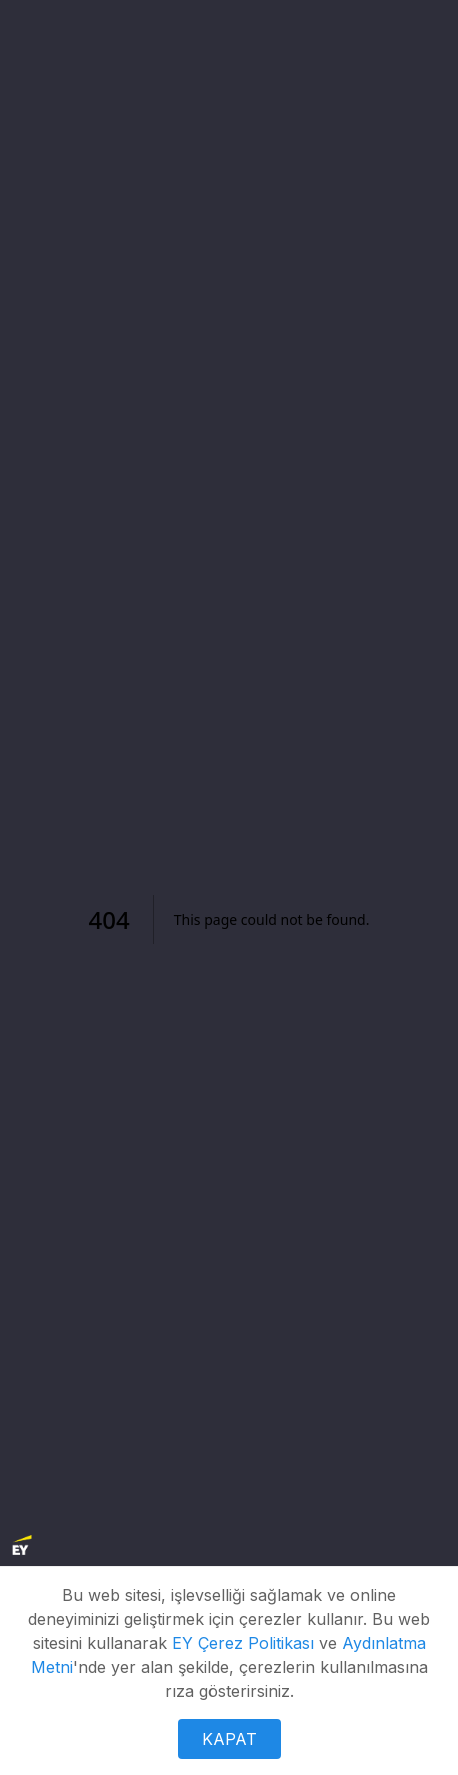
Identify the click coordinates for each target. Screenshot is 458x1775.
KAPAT (229, 1739)
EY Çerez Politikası (243, 1643)
